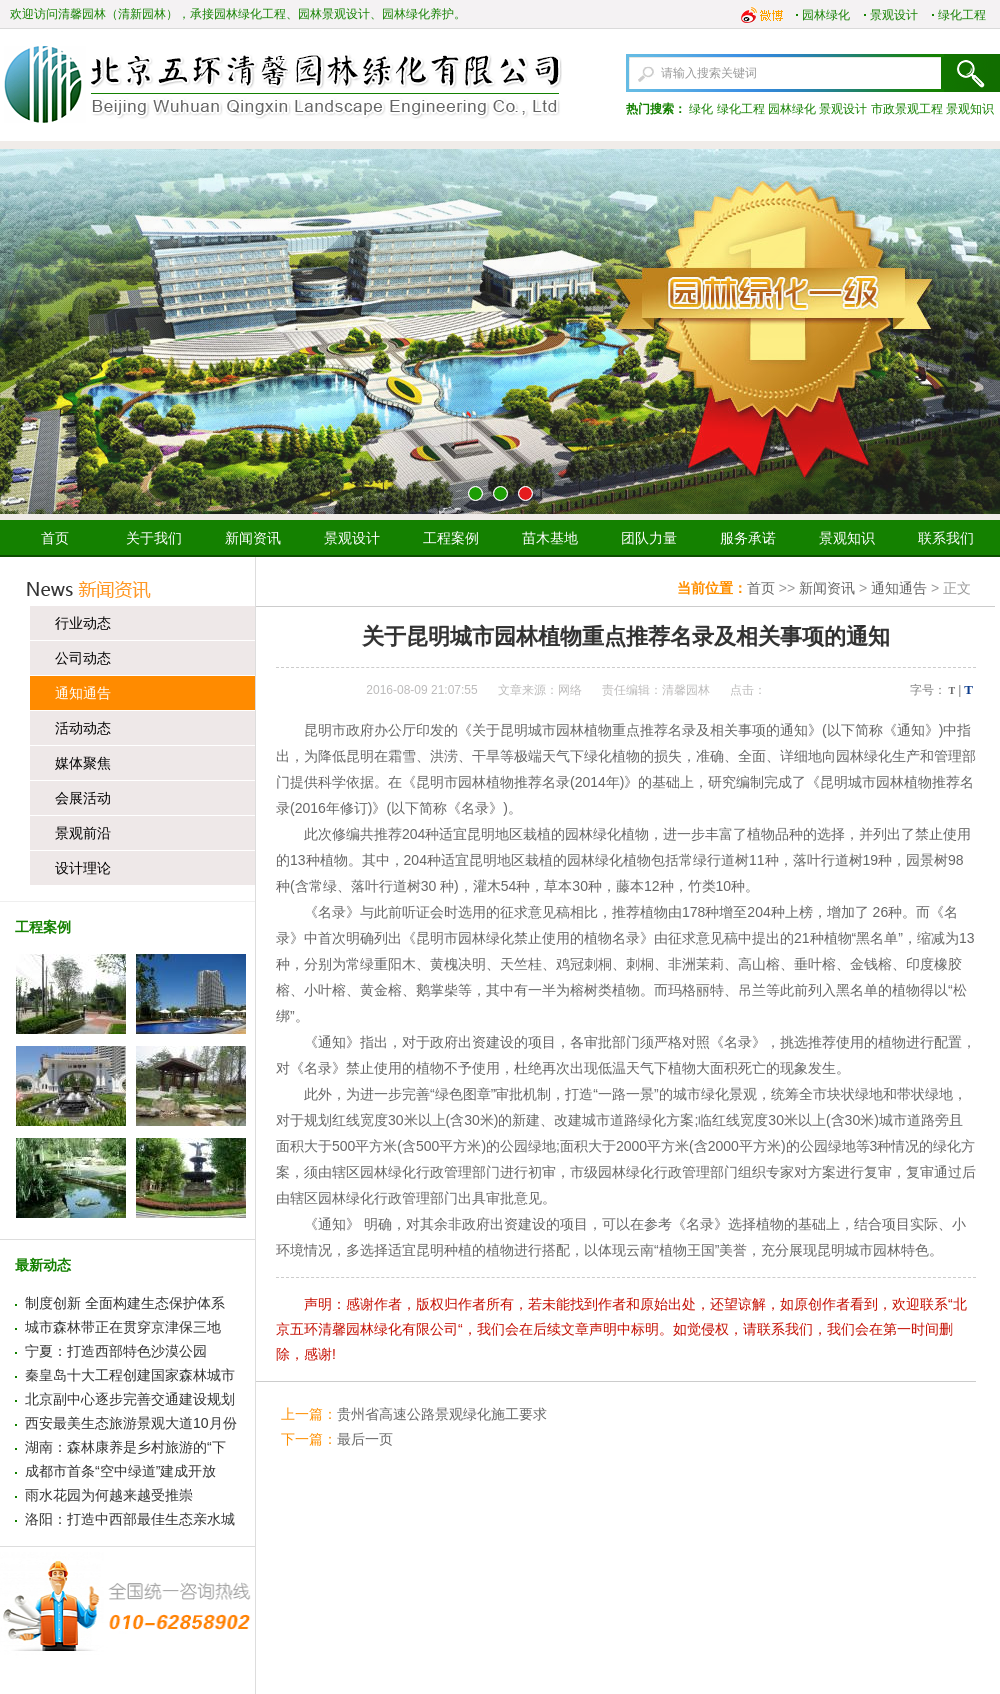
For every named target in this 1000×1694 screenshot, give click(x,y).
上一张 (22, 332)
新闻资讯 (253, 538)
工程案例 (451, 538)
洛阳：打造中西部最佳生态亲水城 (130, 1519)
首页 (55, 538)
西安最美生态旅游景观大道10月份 (131, 1423)
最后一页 (365, 1439)
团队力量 (649, 538)
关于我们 (154, 538)
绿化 (701, 109)
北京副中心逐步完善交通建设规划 (130, 1399)
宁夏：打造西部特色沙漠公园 (116, 1351)
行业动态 (83, 623)
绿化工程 (962, 15)
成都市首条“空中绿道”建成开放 (120, 1471)
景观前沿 (83, 833)
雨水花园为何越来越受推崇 (109, 1495)
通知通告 (83, 693)
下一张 (977, 332)
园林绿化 (826, 15)
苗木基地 (550, 538)
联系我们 (946, 538)
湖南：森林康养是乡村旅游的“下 (125, 1447)
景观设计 (894, 15)
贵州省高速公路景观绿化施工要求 (442, 1414)
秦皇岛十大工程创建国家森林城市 (130, 1375)
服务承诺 (748, 538)
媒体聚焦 (83, 763)
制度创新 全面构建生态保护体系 (125, 1303)
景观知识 (970, 109)
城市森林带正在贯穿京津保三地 (123, 1327)
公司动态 (83, 658)
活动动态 (83, 728)
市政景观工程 (907, 109)
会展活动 (83, 798)
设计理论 (83, 868)
